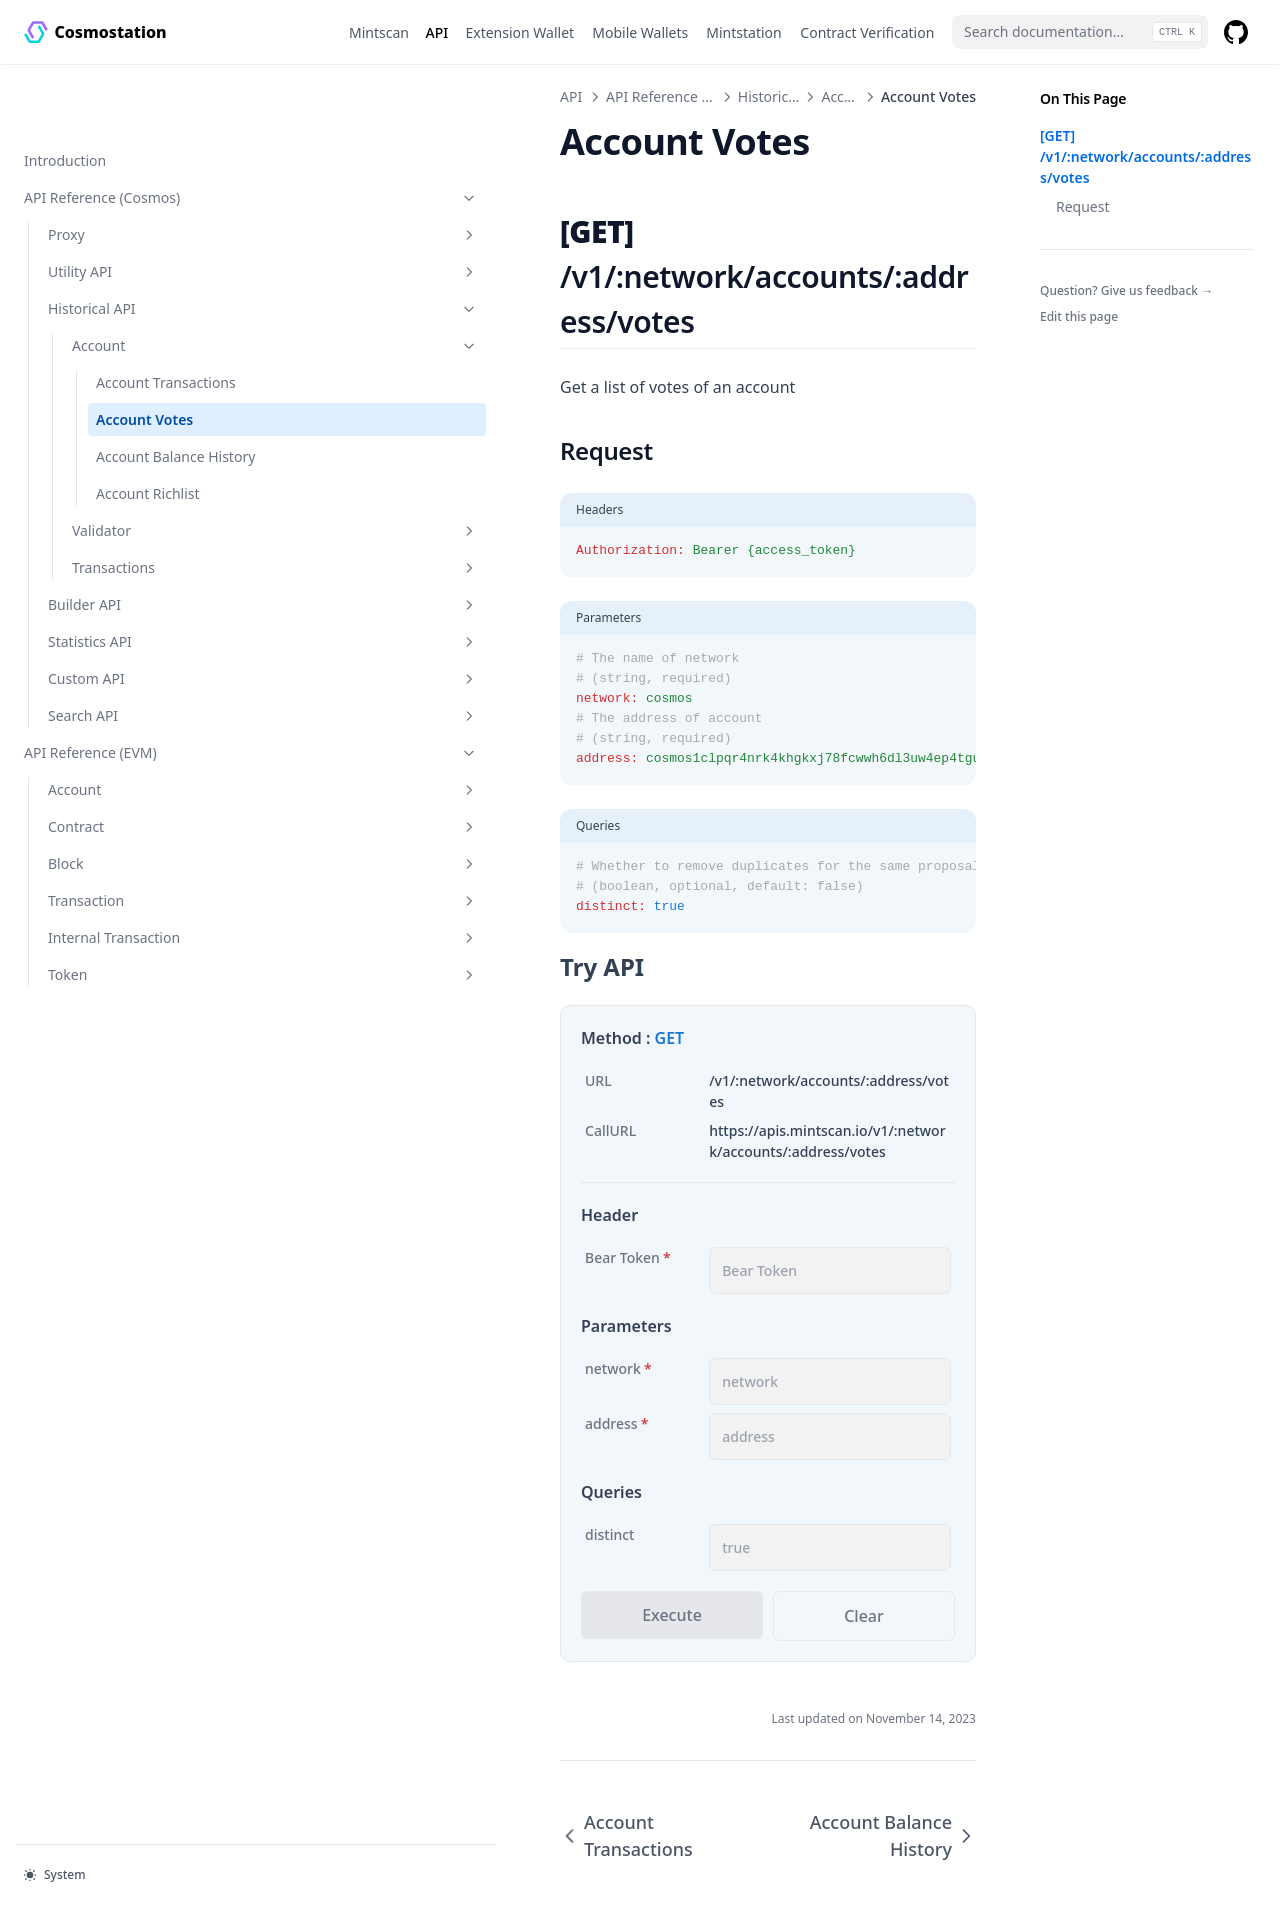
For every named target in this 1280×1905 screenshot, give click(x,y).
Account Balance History (150, 424)
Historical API (135, 244)
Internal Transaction (135, 915)
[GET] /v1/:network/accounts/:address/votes (1145, 156)
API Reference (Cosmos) (123, 133)
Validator (147, 508)
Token (135, 952)
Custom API (135, 656)
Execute (480, 1483)
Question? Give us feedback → (1126, 290)
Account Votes (144, 376)
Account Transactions (137, 329)
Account (147, 281)
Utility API (135, 207)
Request (1083, 206)
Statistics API (135, 619)
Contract (135, 804)
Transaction (135, 878)
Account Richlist (148, 471)
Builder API (135, 582)
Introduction (65, 96)
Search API (135, 693)
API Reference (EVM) (123, 730)
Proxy (135, 170)
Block (135, 841)
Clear (800, 1484)
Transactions (147, 545)
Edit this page (1079, 316)
